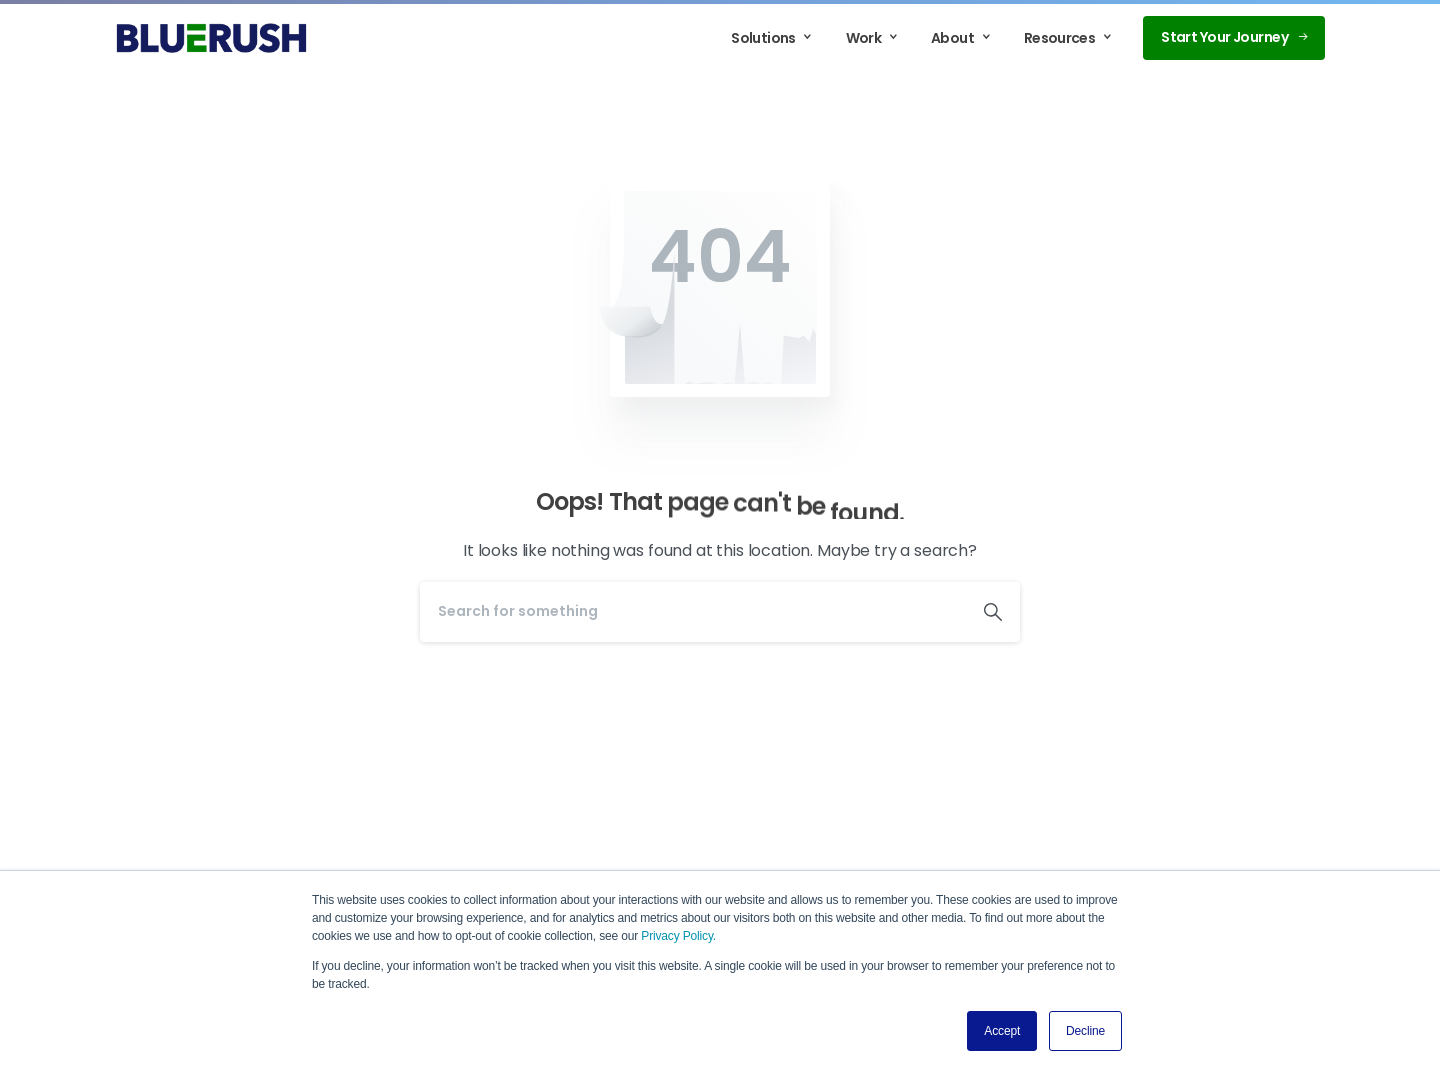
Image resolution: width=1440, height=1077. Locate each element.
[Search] (693, 612)
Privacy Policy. (678, 936)
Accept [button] (1002, 1031)
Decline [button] (1085, 1031)
